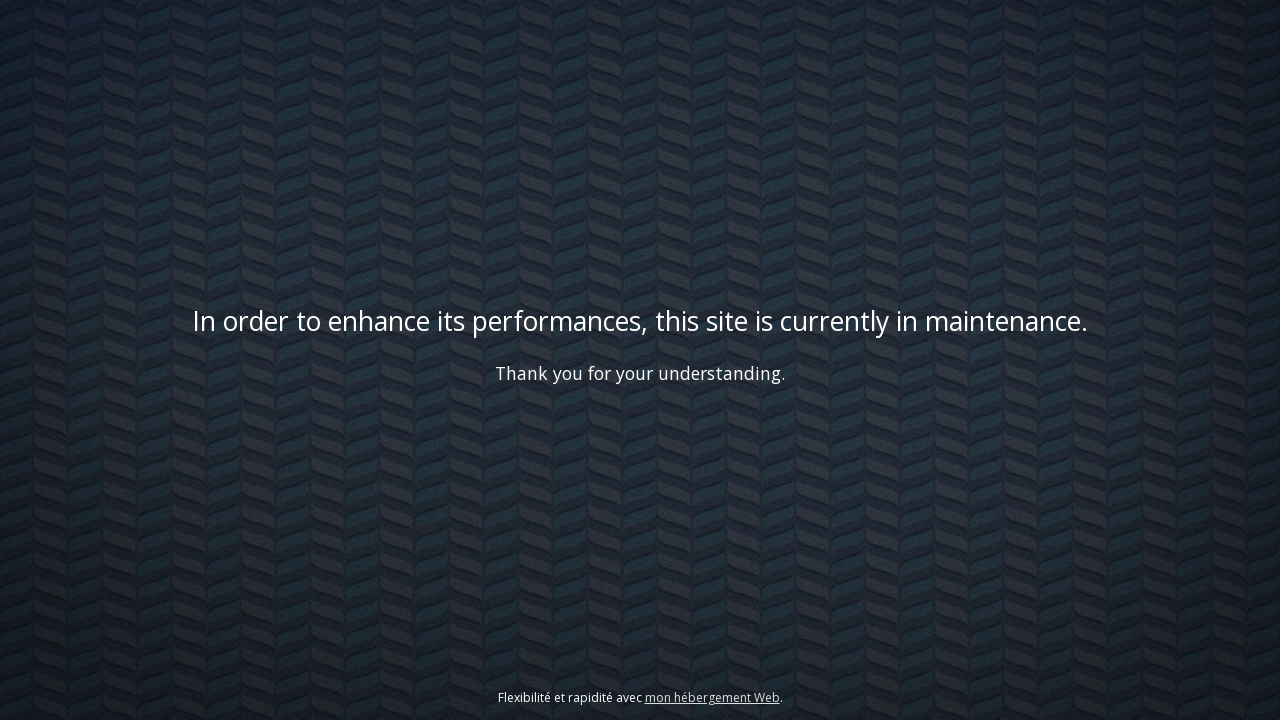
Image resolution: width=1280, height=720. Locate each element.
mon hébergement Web (712, 697)
